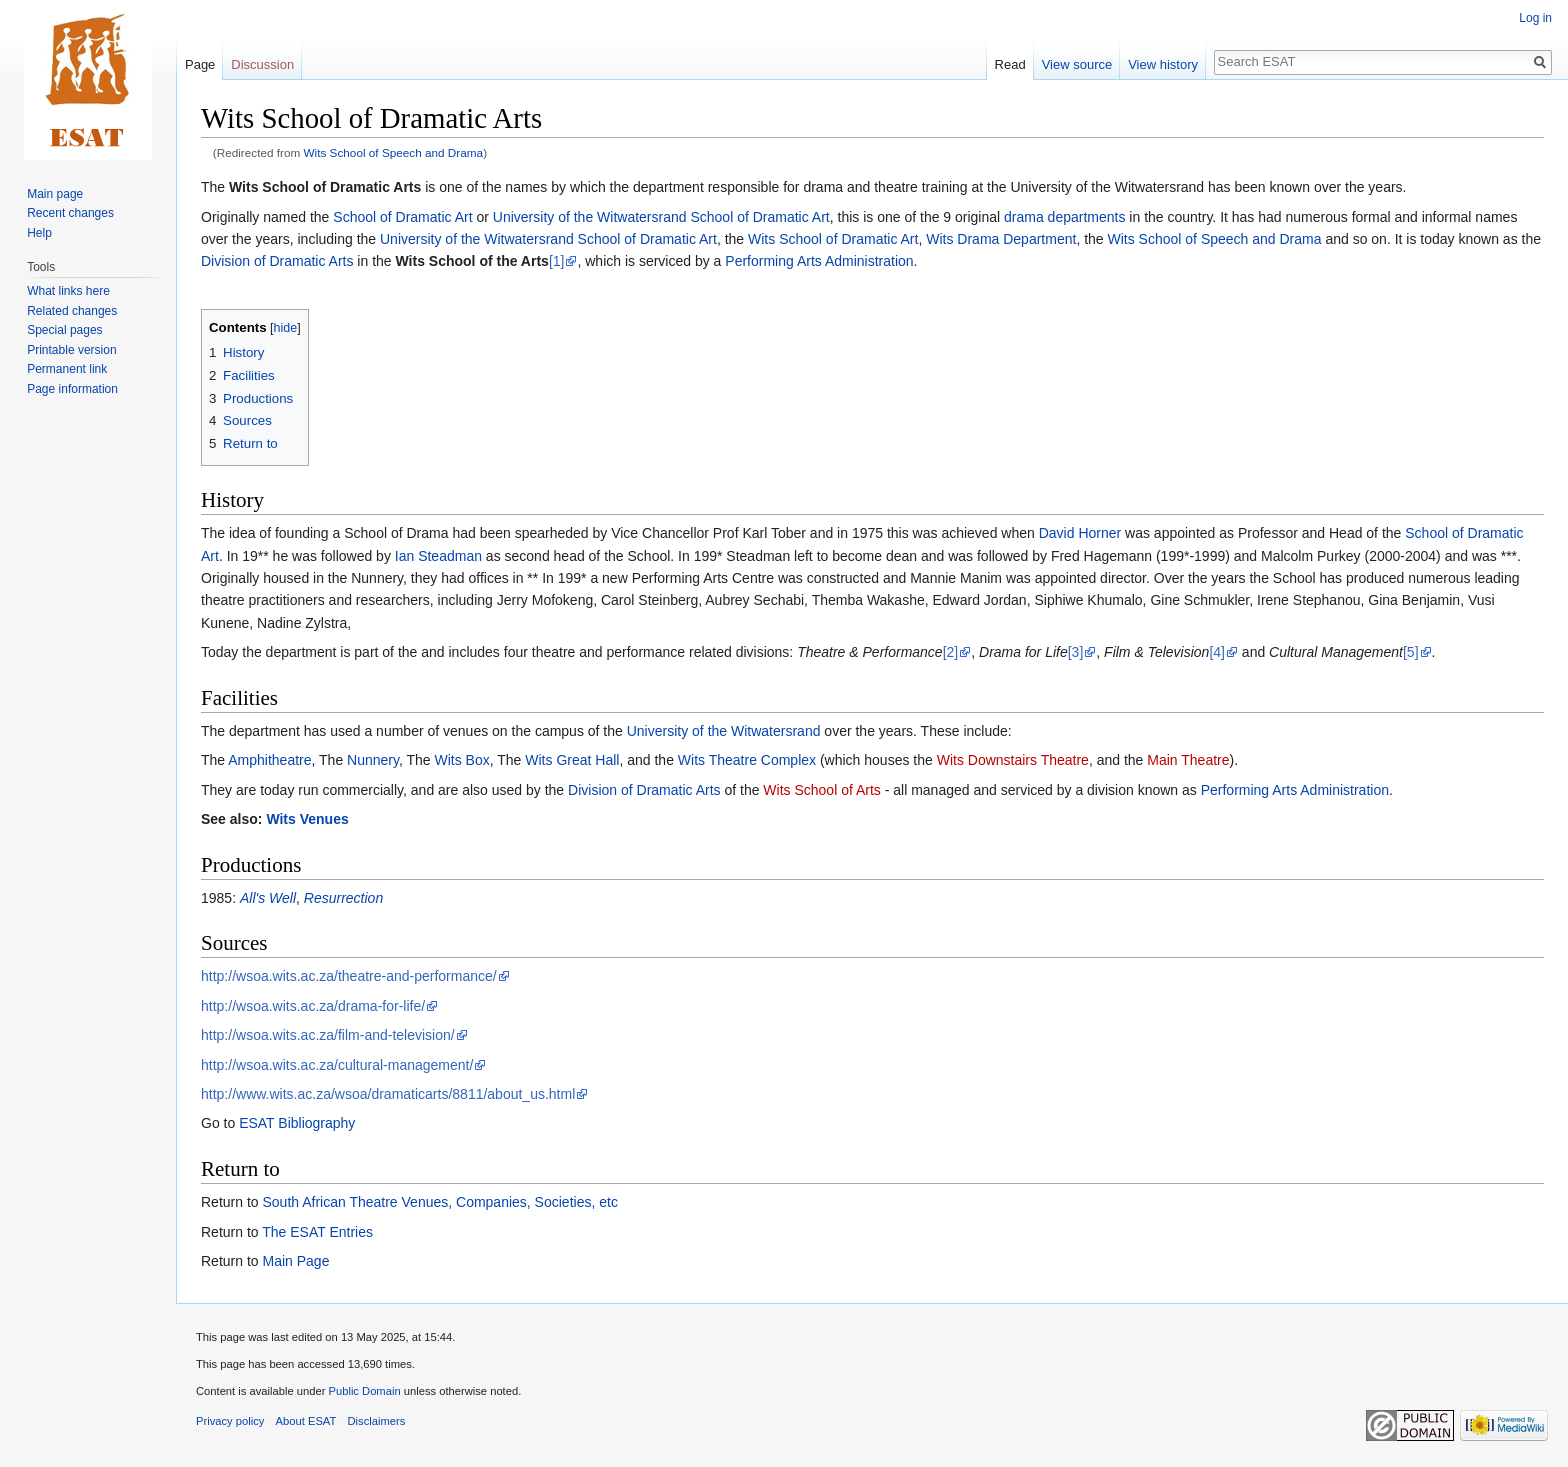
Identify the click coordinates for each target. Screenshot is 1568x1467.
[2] (951, 652)
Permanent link (67, 369)
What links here (68, 291)
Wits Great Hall (572, 760)
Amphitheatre (269, 760)
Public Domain (364, 1391)
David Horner (1080, 533)
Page (200, 64)
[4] (1217, 652)
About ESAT (306, 1421)
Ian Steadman (438, 556)
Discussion (262, 64)
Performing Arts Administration (819, 261)
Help (39, 233)
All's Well (268, 898)
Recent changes (70, 213)
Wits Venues (307, 819)
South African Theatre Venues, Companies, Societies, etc (439, 1202)
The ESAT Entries (317, 1232)
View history (1163, 64)
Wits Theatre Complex (747, 760)
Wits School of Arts (821, 790)
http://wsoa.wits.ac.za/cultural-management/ (337, 1065)
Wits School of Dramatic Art (833, 239)
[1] (557, 261)
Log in (1535, 18)
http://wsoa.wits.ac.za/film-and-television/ (328, 1035)
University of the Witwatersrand (724, 731)
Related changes (72, 311)
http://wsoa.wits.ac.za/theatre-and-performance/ (349, 976)
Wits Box (462, 760)
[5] (1411, 652)
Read (1010, 64)
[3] (1076, 652)
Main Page (295, 1261)
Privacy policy (230, 1421)
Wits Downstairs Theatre (1013, 760)
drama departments (1064, 217)
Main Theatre (1188, 760)
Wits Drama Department (1001, 239)
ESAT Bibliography (297, 1123)
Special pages (64, 330)
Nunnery (373, 760)
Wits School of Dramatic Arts (325, 187)
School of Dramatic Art (402, 217)
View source (1077, 64)
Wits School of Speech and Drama (394, 152)
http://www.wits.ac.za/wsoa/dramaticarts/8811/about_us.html (388, 1094)
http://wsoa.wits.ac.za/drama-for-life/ (313, 1006)
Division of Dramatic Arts (277, 261)
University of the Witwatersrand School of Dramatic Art (661, 217)
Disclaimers (377, 1421)
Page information (72, 389)
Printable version (71, 350)
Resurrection (343, 898)
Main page (55, 194)
